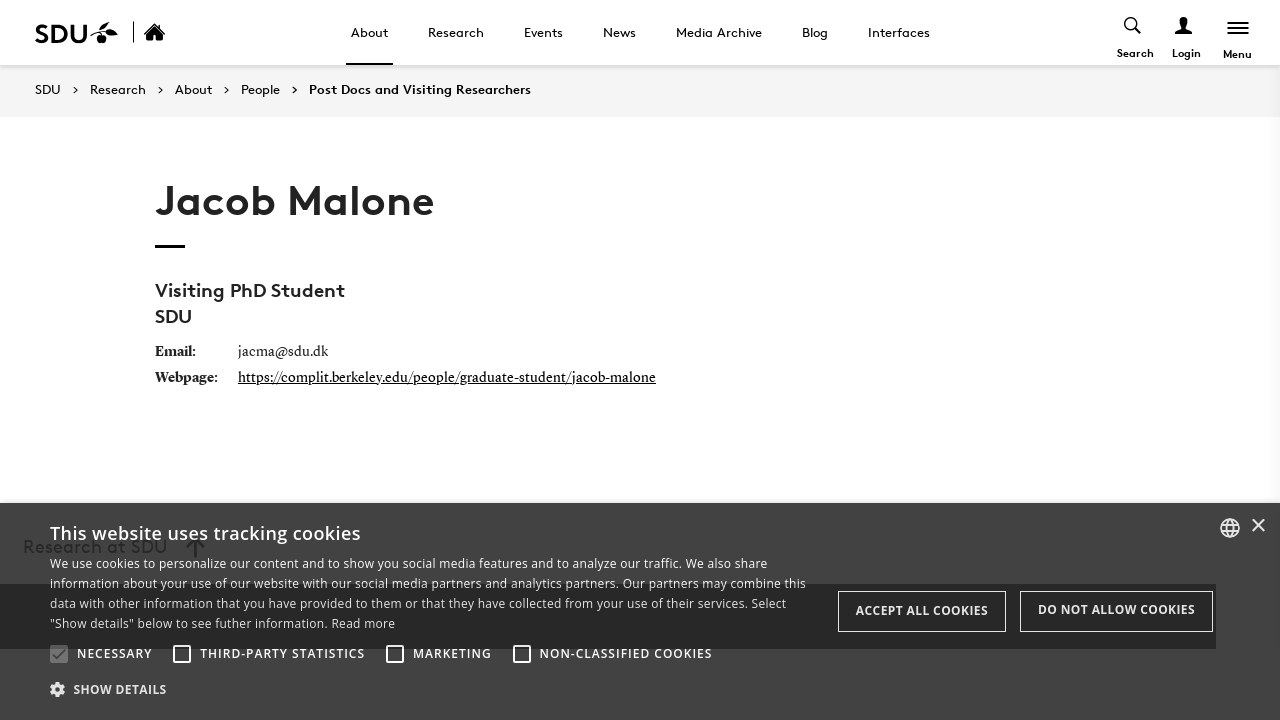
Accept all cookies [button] (922, 610)
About (369, 32)
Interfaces (899, 32)
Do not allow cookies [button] (1116, 609)
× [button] (1257, 526)
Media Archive (719, 32)
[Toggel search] (1132, 32)
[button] (59, 654)
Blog (815, 32)
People (260, 90)
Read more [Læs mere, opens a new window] (363, 623)
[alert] (640, 611)
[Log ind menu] (1183, 32)
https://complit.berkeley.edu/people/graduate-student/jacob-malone (447, 378)
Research (456, 32)
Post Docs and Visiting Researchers (420, 90)
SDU (48, 89)
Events (543, 32)
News (619, 32)
